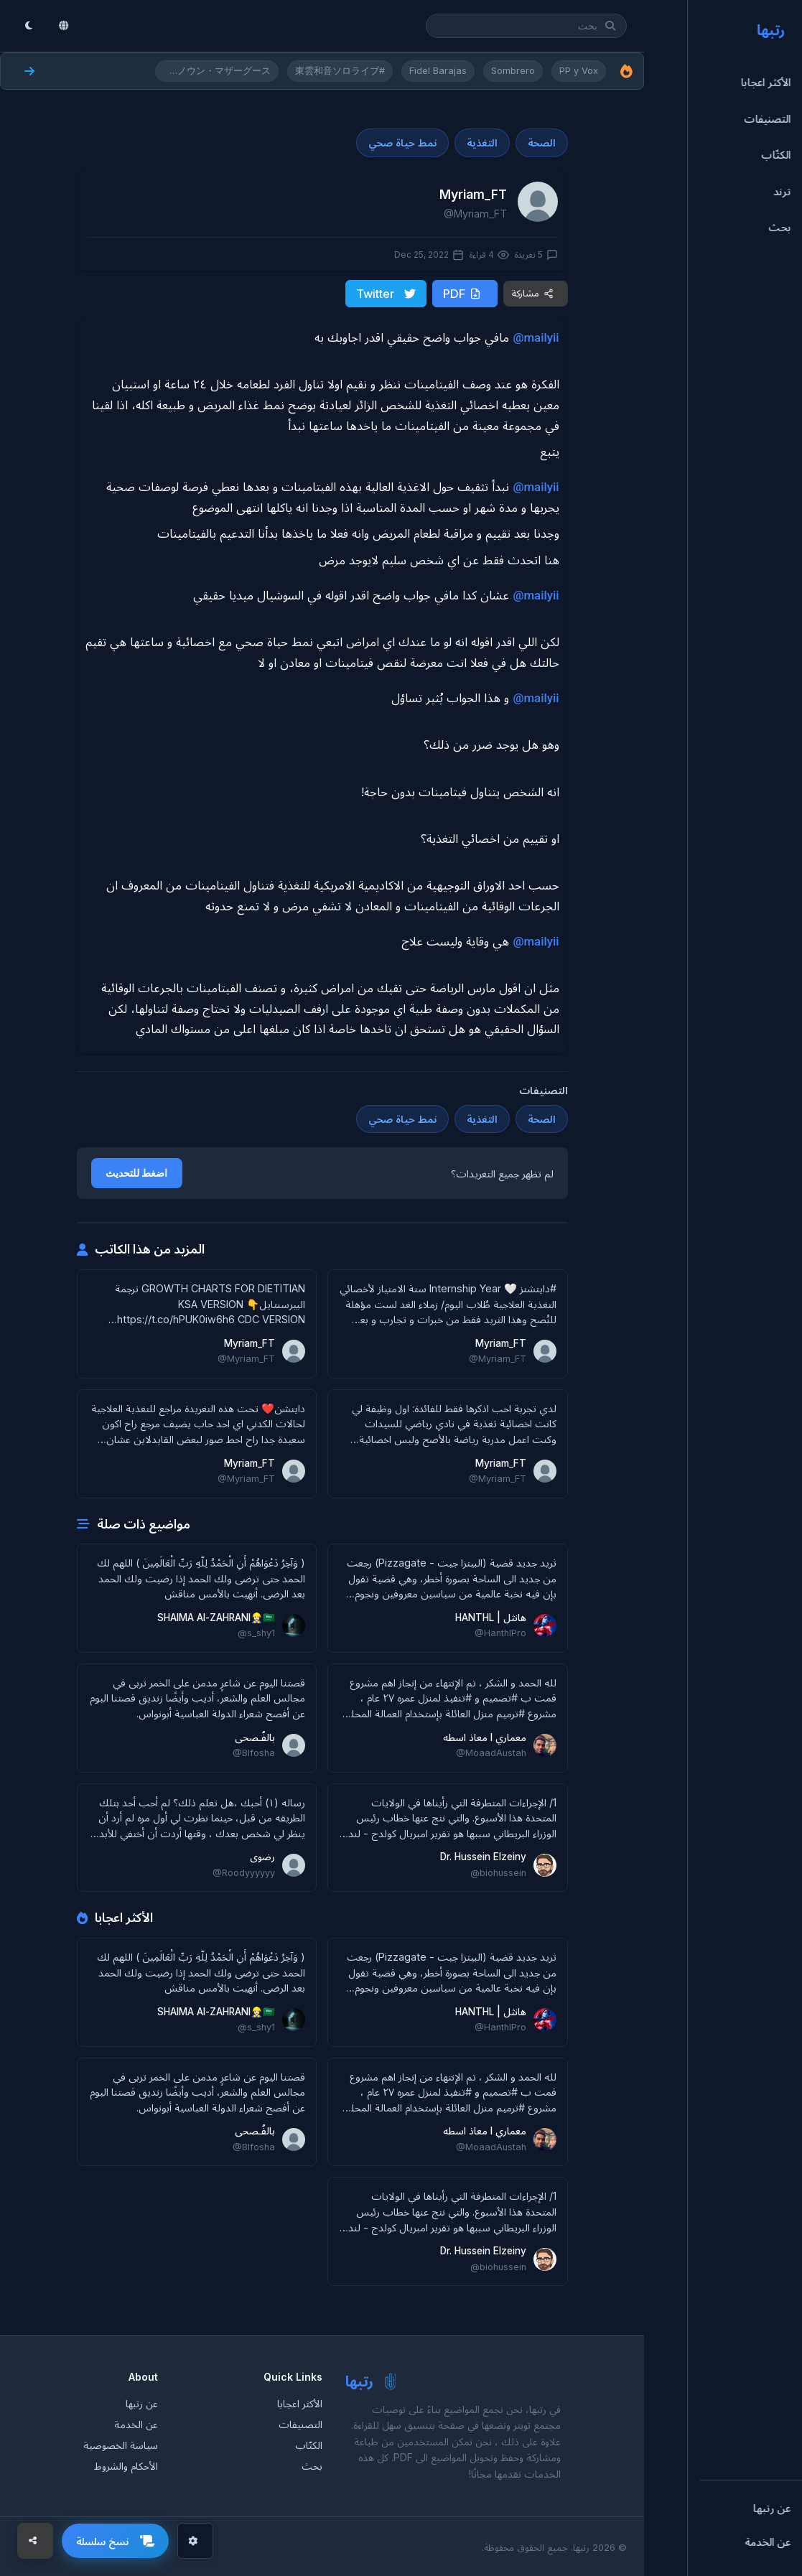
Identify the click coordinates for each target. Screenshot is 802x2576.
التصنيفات (300, 2423)
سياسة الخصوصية (120, 2443)
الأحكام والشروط (126, 2464)
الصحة (542, 142)
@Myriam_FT (475, 213)
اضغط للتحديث (137, 1172)
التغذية (482, 142)
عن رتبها (142, 2402)
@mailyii (536, 336)
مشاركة (533, 292)
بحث (312, 2464)
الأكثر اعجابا (299, 2402)
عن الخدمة (136, 2423)
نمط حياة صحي (402, 142)
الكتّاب (308, 2443)
